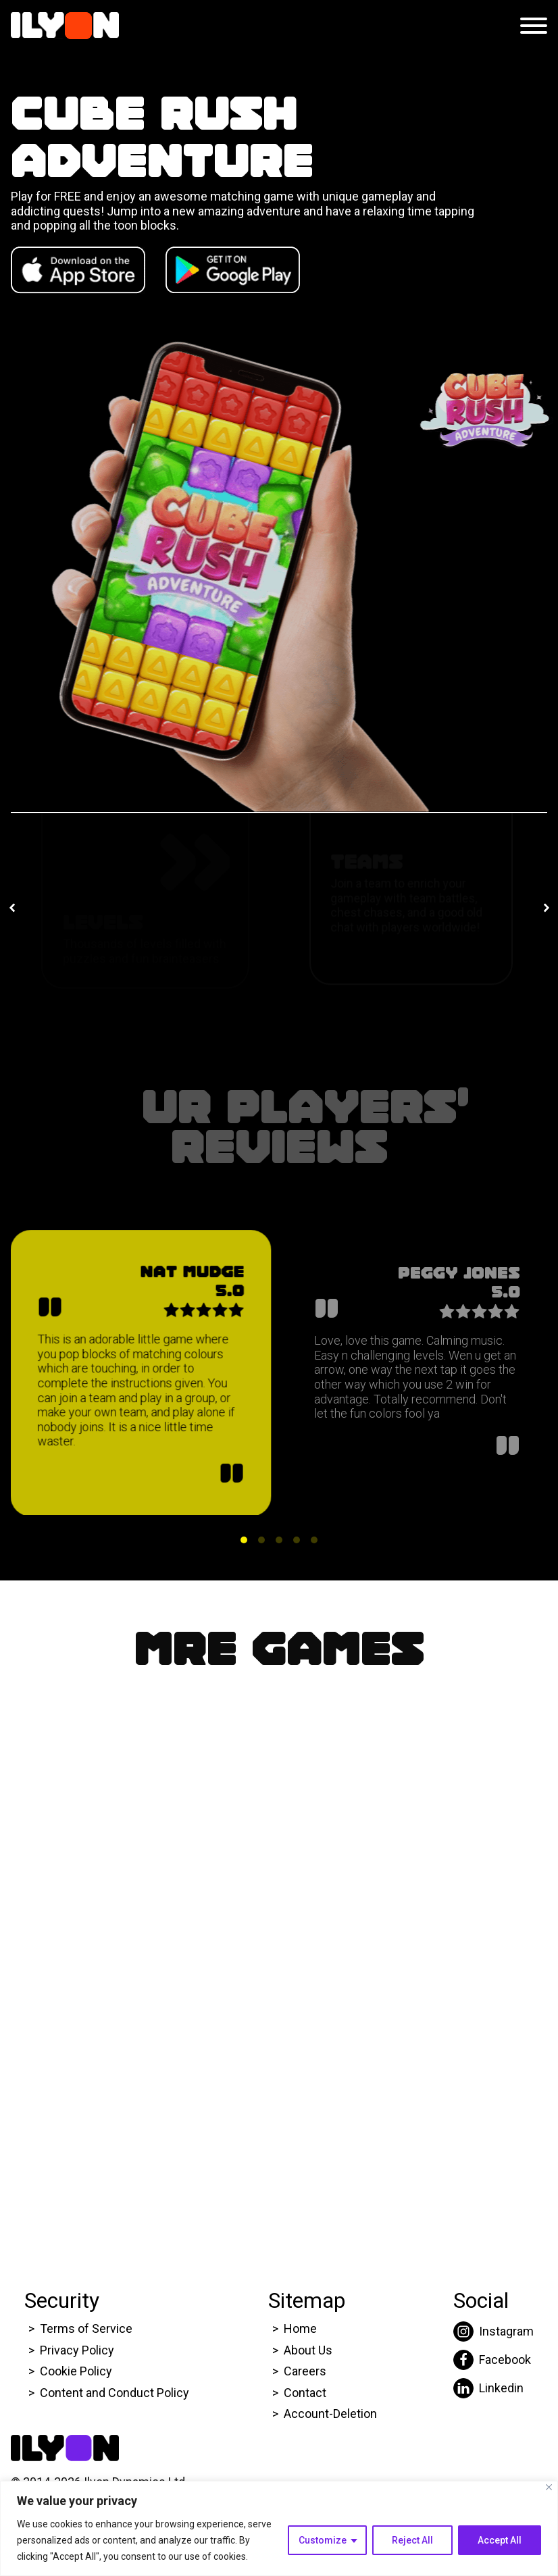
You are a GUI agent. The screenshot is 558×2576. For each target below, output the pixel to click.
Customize (323, 2540)
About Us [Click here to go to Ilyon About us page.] (308, 2350)
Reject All (412, 2540)
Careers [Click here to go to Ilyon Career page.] (305, 2371)
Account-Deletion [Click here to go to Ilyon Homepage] (330, 2413)
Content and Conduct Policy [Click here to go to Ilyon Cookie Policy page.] (116, 2393)
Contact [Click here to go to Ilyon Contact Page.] (305, 2393)
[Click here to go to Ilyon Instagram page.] (493, 2331)
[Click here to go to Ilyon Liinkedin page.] (493, 2388)
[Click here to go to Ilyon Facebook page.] (493, 2360)
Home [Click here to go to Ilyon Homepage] (300, 2328)
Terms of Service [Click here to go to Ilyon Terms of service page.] (86, 2328)
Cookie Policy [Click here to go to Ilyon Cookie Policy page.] (76, 2371)
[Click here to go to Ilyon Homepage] (65, 25)
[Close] (549, 2487)
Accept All (500, 2540)
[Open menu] (533, 26)
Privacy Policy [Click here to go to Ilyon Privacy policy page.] (77, 2350)
